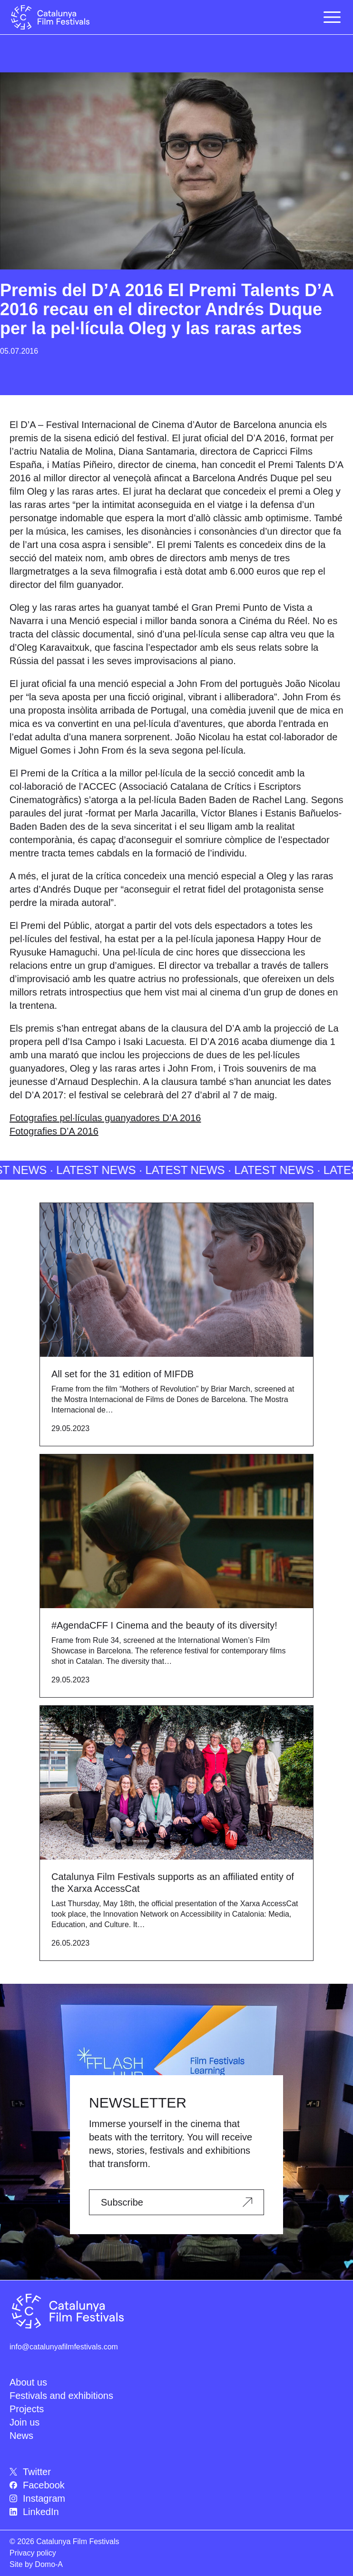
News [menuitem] (21, 2435)
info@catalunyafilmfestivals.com (64, 2347)
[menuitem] (176, 2471)
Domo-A (49, 2564)
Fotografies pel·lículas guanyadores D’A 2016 (105, 1118)
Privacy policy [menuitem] (33, 2553)
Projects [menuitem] (27, 2409)
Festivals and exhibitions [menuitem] (61, 2395)
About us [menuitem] (28, 2382)
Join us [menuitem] (24, 2422)
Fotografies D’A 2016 (54, 1131)
